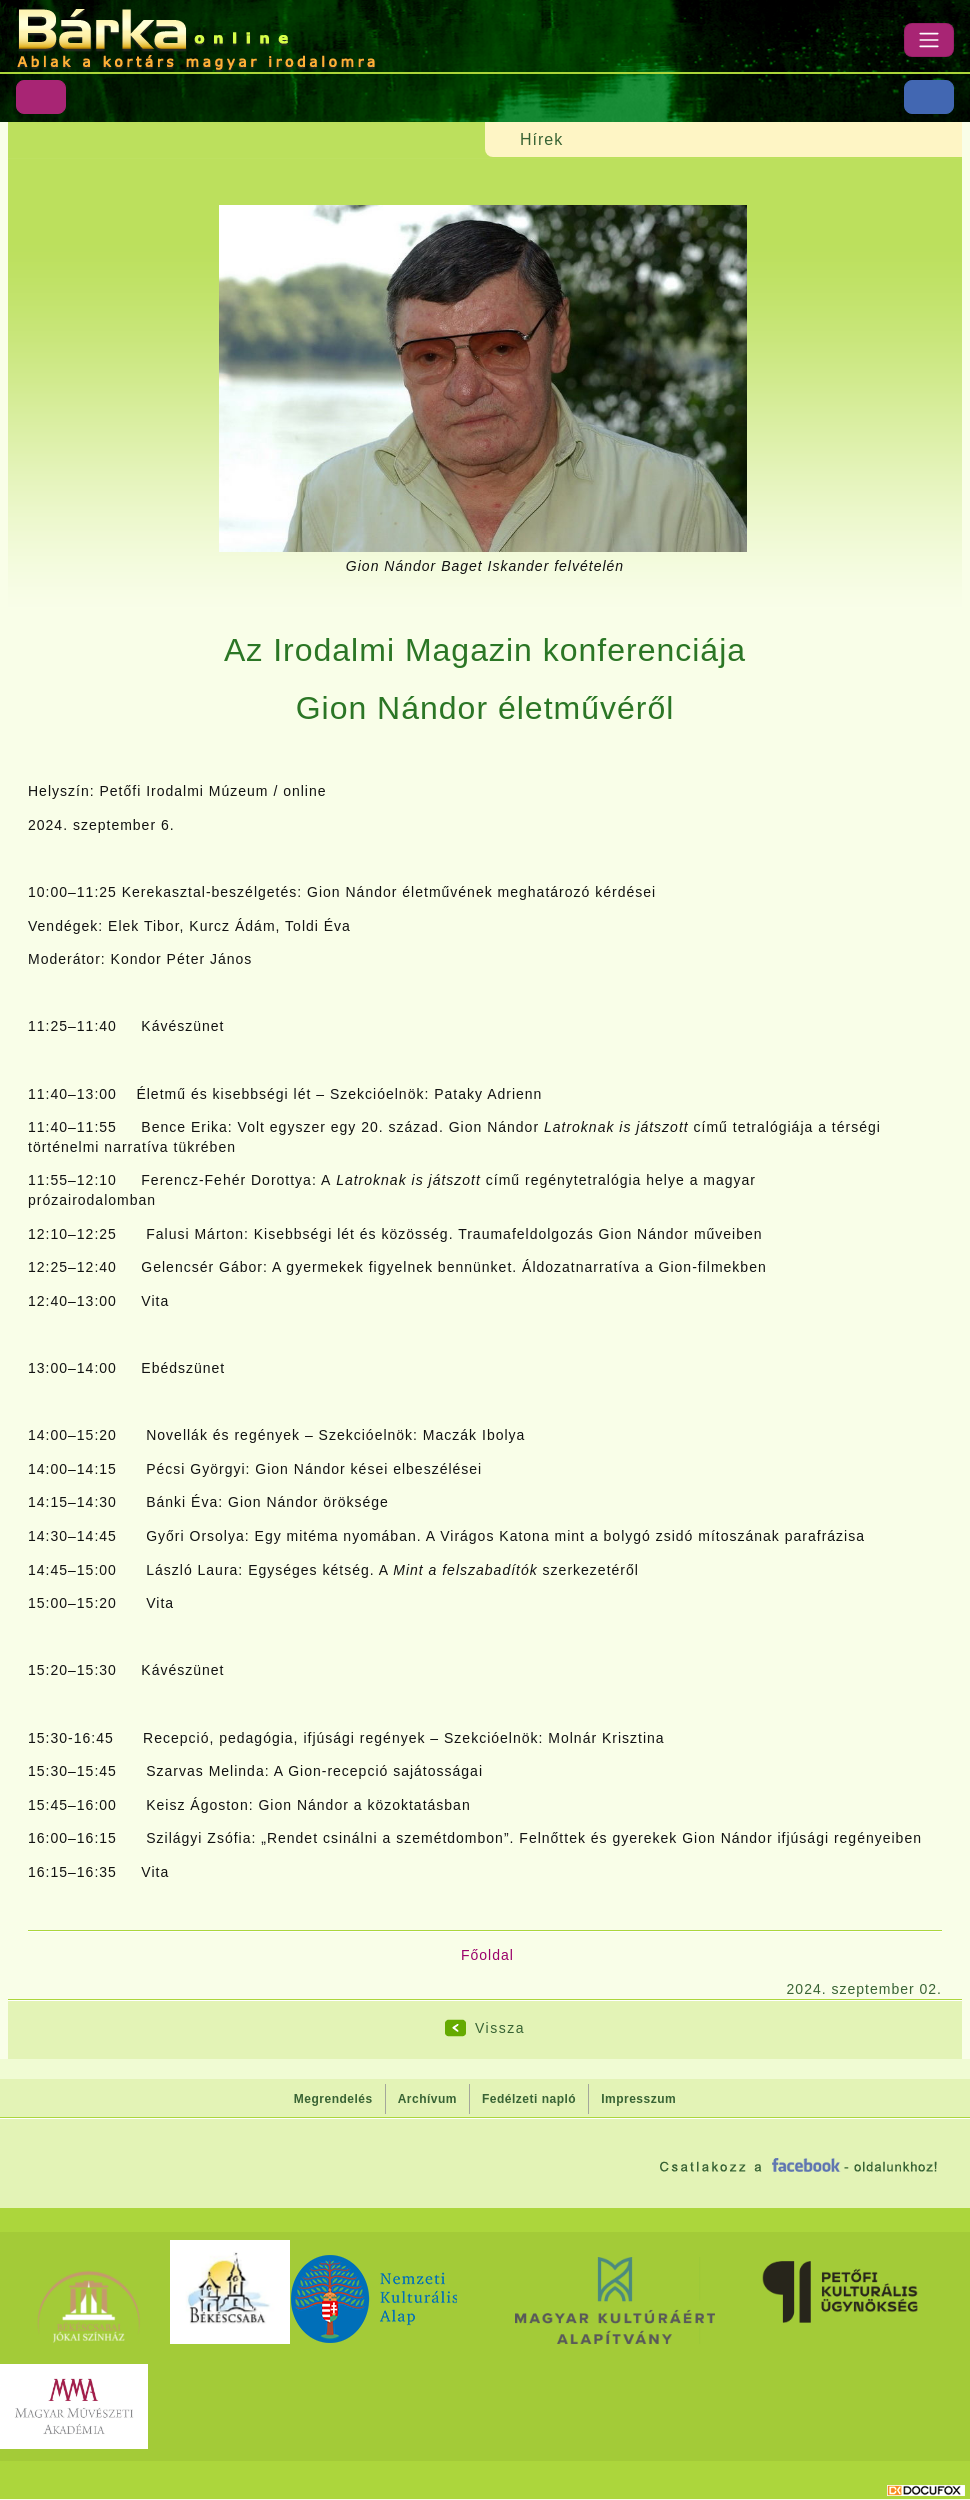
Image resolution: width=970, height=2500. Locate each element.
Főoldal (487, 1955)
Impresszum (638, 2099)
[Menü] (929, 40)
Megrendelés (333, 2099)
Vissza (500, 2028)
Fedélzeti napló (529, 2099)
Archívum (427, 2099)
